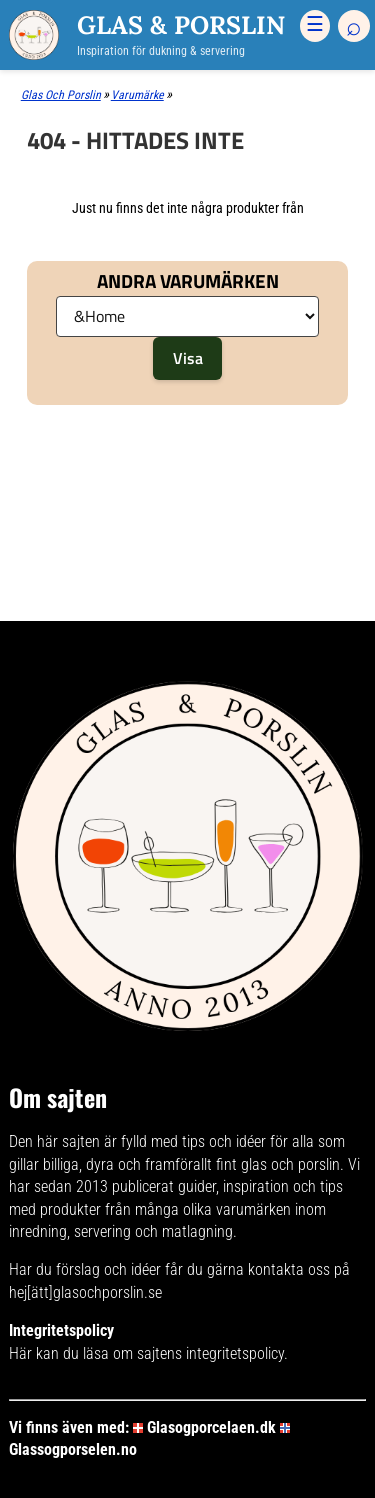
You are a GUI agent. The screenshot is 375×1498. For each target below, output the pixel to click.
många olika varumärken (213, 1209)
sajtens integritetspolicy (210, 1353)
